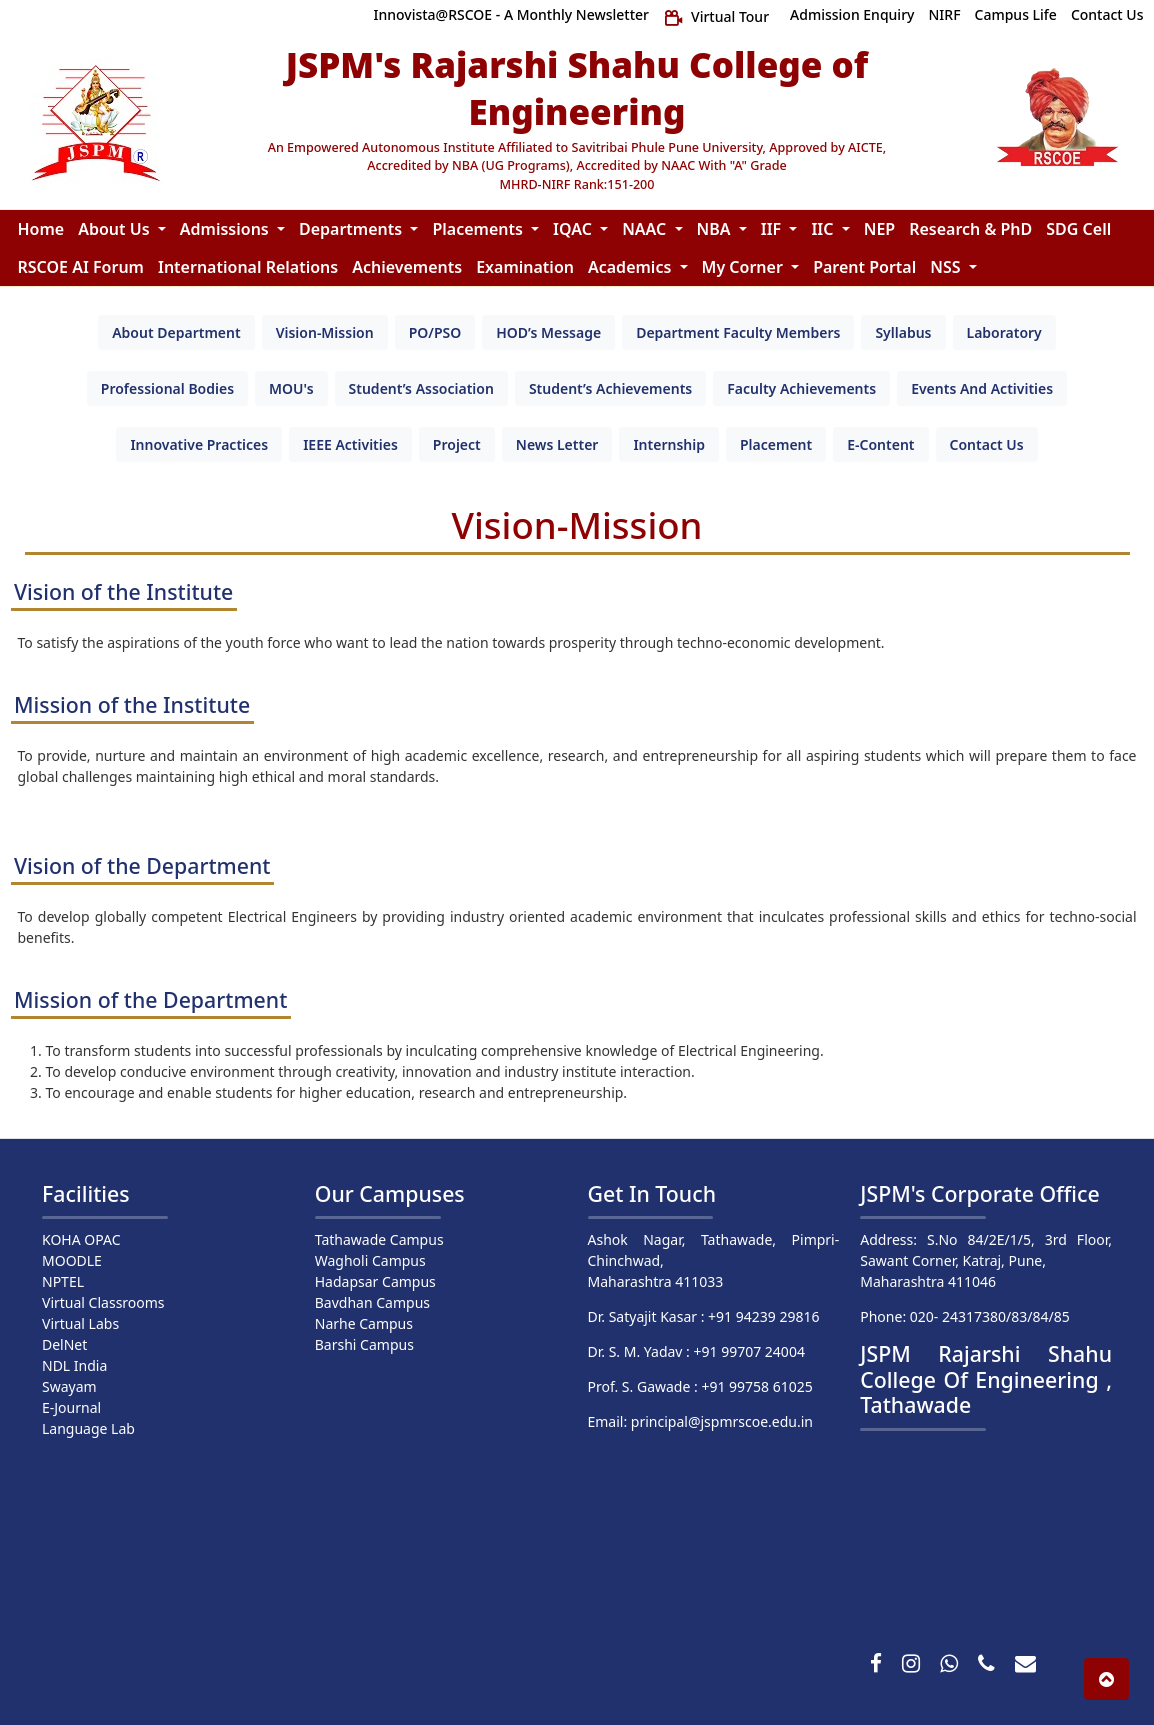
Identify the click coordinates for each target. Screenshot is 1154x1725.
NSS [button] (947, 267)
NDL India (74, 1365)
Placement (776, 444)
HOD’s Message (548, 332)
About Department (176, 332)
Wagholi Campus (370, 1260)
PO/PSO (435, 332)
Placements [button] (479, 229)
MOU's (291, 388)
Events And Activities (982, 388)
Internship (669, 444)
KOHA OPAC (81, 1239)
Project (457, 444)
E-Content (880, 444)
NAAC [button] (646, 229)
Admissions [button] (226, 229)
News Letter (557, 444)
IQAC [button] (574, 229)
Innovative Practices (199, 444)
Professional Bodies (167, 388)
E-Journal (71, 1407)
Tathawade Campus (379, 1239)
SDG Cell (1078, 229)
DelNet (64, 1344)
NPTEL (63, 1281)
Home (41, 229)
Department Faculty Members (738, 332)
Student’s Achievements (610, 388)
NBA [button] (716, 229)
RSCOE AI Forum (81, 267)
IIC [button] (824, 229)
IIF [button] (773, 229)
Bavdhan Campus (372, 1302)
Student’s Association (421, 388)
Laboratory (1004, 332)
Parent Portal (864, 267)
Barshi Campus (364, 1344)
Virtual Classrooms (103, 1302)
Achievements (407, 267)
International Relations (248, 267)
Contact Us (987, 444)
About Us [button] (116, 229)
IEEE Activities (350, 444)
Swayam (69, 1386)
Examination (525, 267)
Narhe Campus (364, 1323)
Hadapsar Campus (375, 1281)
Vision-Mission (325, 332)
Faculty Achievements (801, 388)
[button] (1106, 1679)
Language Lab (88, 1428)
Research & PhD (970, 229)
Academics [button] (632, 267)
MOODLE (72, 1260)
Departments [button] (352, 229)
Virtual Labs (80, 1323)
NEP (879, 229)
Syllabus (903, 332)
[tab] (176, 332)
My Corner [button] (745, 267)
